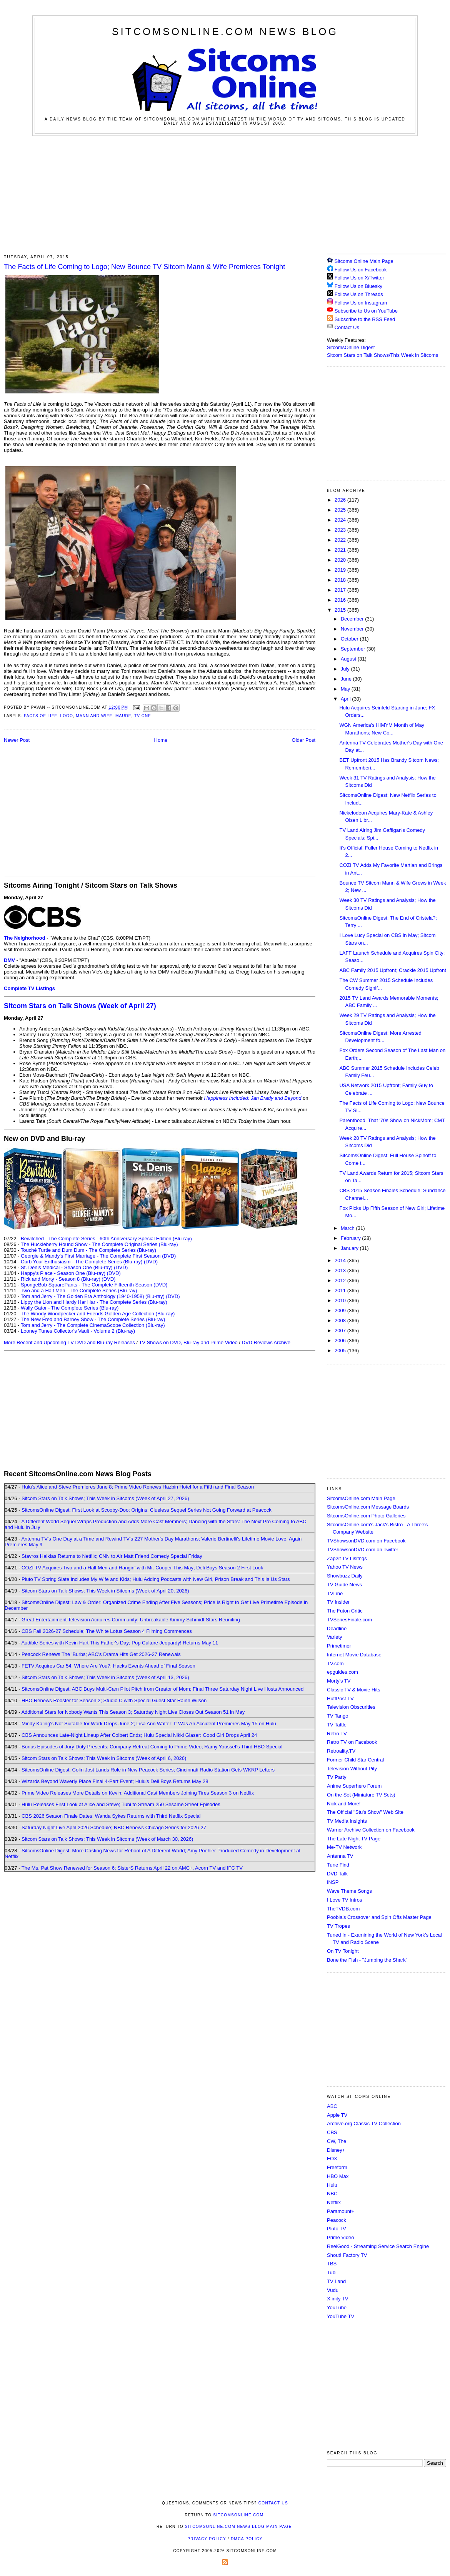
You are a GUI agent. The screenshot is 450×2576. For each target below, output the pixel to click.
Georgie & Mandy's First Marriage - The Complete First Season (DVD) (98, 1256)
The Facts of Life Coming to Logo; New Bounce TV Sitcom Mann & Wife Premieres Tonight (144, 267)
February (351, 1238)
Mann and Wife (94, 716)
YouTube (337, 2307)
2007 (341, 1330)
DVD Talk (337, 1874)
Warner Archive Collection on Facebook (371, 1830)
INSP (332, 1882)
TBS (332, 2264)
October (350, 639)
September (354, 649)
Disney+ (336, 2150)
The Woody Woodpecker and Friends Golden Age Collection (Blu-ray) (98, 1313)
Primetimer (339, 1646)
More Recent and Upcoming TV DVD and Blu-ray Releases (69, 1342)
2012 (341, 1280)
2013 (341, 1270)
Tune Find (338, 1865)
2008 (341, 1320)
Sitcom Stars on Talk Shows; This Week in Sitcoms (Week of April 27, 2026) (105, 1498)
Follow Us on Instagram (361, 303)
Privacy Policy (206, 2539)
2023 (341, 530)
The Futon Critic (344, 1611)
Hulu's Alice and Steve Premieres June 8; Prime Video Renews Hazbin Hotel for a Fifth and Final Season (138, 1487)
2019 (341, 570)
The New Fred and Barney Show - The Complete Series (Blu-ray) (93, 1319)
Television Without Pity (352, 1768)
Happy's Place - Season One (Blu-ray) (63, 1273)
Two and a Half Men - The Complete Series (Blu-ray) (79, 1290)
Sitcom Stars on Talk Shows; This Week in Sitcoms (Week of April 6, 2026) (104, 1758)
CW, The (336, 2141)
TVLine (335, 1593)
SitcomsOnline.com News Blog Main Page (238, 2526)
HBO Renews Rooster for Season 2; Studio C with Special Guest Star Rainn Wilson (114, 1700)
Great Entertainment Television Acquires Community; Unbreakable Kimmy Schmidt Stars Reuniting (131, 1620)
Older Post (303, 740)
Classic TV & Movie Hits (353, 1690)
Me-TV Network (344, 1847)
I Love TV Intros (344, 1900)
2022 (341, 540)
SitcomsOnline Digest (351, 347)
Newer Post (17, 740)
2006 (341, 1340)
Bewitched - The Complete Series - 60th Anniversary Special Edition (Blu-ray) (106, 1238)
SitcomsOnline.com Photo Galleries (366, 1516)
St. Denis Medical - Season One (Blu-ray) (66, 1267)
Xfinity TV (337, 2299)
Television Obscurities (351, 1707)
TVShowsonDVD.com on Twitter (362, 1549)
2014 (341, 1260)
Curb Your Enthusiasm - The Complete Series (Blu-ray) (81, 1262)
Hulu (332, 2185)
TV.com (335, 1663)
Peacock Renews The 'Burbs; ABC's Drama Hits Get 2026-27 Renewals (101, 1654)
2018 (341, 580)
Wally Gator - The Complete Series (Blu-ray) (69, 1308)
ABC (332, 2106)
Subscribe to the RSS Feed (365, 319)
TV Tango (337, 1716)
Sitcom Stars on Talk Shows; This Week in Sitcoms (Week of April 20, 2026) (105, 1591)
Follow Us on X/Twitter (359, 278)
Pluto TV (336, 2228)
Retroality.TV (341, 1751)
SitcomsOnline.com (238, 2515)
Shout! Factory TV (347, 2255)
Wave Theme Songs (349, 1891)
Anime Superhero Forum (354, 1786)
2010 (341, 1300)
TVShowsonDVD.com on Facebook (366, 1541)
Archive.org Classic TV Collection (364, 2123)
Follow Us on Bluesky (358, 286)
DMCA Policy (247, 2539)
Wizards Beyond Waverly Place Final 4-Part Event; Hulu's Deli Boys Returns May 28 (115, 1781)
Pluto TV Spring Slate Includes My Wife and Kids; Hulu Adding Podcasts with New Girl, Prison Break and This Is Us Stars (156, 1579)
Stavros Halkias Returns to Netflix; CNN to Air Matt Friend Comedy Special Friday (112, 1556)
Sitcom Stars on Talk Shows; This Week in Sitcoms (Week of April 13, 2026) (105, 1677)
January (350, 1248)
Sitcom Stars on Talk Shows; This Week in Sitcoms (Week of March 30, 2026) (107, 1839)
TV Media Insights (347, 1821)
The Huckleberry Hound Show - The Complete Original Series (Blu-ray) (99, 1244)
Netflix (334, 2202)
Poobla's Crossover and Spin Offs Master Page (379, 1917)
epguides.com (342, 1672)
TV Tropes (338, 1926)
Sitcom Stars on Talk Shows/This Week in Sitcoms (382, 355)
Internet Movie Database (354, 1655)
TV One (142, 716)
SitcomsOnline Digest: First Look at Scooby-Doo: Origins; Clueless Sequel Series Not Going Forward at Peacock (147, 1510)
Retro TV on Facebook (352, 1742)
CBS (332, 2132)
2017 (341, 590)
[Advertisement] (225, 194)
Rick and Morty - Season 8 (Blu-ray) (60, 1279)
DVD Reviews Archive (266, 1342)
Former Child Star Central (355, 1760)
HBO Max (337, 2176)
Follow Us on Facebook (361, 270)
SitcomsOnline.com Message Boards (368, 1507)
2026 (341, 500)
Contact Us (343, 327)
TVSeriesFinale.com (349, 1620)
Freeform (337, 2167)
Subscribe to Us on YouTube (366, 311)
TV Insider (338, 1602)
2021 (341, 550)
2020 (341, 560)
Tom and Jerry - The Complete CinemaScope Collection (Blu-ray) (93, 1325)
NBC (332, 2193)
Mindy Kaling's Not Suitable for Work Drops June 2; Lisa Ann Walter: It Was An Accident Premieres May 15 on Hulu (149, 1723)
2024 (341, 520)
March (348, 1228)
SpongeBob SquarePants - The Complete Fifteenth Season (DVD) (94, 1285)
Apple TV (337, 2115)
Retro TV (337, 1733)
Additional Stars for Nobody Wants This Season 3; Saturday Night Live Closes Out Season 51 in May (133, 1712)
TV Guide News (344, 1584)
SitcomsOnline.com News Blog (225, 31)
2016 (341, 600)
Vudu (332, 2290)
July (346, 669)
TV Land (336, 2281)
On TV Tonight (343, 1951)
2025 (341, 510)
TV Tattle (337, 1725)
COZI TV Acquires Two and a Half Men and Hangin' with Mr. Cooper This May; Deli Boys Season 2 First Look (142, 1568)
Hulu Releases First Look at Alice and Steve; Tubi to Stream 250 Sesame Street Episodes (121, 1804)
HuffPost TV (340, 1698)
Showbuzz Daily (345, 1576)
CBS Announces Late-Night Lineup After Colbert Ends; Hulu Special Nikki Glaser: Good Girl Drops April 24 (139, 1735)
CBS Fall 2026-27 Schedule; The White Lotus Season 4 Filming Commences (107, 1631)
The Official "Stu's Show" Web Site (365, 1812)
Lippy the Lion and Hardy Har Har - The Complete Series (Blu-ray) (94, 1302)
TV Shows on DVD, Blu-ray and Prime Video (188, 1342)
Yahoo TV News (345, 1567)
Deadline (337, 1628)
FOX (332, 2158)
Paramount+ (340, 2211)
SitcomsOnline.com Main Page (361, 1498)
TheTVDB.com (343, 1909)
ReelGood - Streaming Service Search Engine (378, 2246)
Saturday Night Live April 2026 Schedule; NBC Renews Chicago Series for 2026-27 (114, 1827)
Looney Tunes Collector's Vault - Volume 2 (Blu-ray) (78, 1331)
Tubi (332, 2272)
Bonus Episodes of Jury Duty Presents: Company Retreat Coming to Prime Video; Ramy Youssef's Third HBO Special (152, 1747)
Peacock (336, 2220)
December (353, 619)
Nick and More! (343, 1804)
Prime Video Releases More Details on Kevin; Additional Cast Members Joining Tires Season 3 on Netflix (138, 1793)
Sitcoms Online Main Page (360, 261)
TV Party (337, 1777)
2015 (341, 610)
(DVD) (151, 1262)
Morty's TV (338, 1681)
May (346, 689)
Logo (66, 716)
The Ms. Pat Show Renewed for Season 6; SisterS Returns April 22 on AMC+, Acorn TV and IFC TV (132, 1868)
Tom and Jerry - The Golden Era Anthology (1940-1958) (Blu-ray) (93, 1296)
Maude (123, 716)
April (346, 699)
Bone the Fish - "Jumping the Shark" (367, 1960)
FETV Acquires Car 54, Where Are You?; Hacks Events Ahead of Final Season (108, 1666)
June (347, 679)
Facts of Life (40, 716)
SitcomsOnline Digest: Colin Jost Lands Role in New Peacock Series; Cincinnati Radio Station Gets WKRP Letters (148, 1770)
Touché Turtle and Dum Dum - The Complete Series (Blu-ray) (88, 1250)
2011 (341, 1290)
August (349, 659)
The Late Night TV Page (353, 1839)
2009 (341, 1310)
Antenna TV (340, 1856)
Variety (334, 1637)
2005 (341, 1350)
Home (161, 740)
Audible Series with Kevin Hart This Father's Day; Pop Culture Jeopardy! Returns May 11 (119, 1643)
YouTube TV (340, 2316)
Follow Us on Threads (359, 294)
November (353, 629)
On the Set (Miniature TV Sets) (361, 1795)
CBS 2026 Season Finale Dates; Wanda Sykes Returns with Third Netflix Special (111, 1816)
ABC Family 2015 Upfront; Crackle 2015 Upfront (392, 970)
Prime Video (340, 2237)
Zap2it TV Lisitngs (347, 1558)
